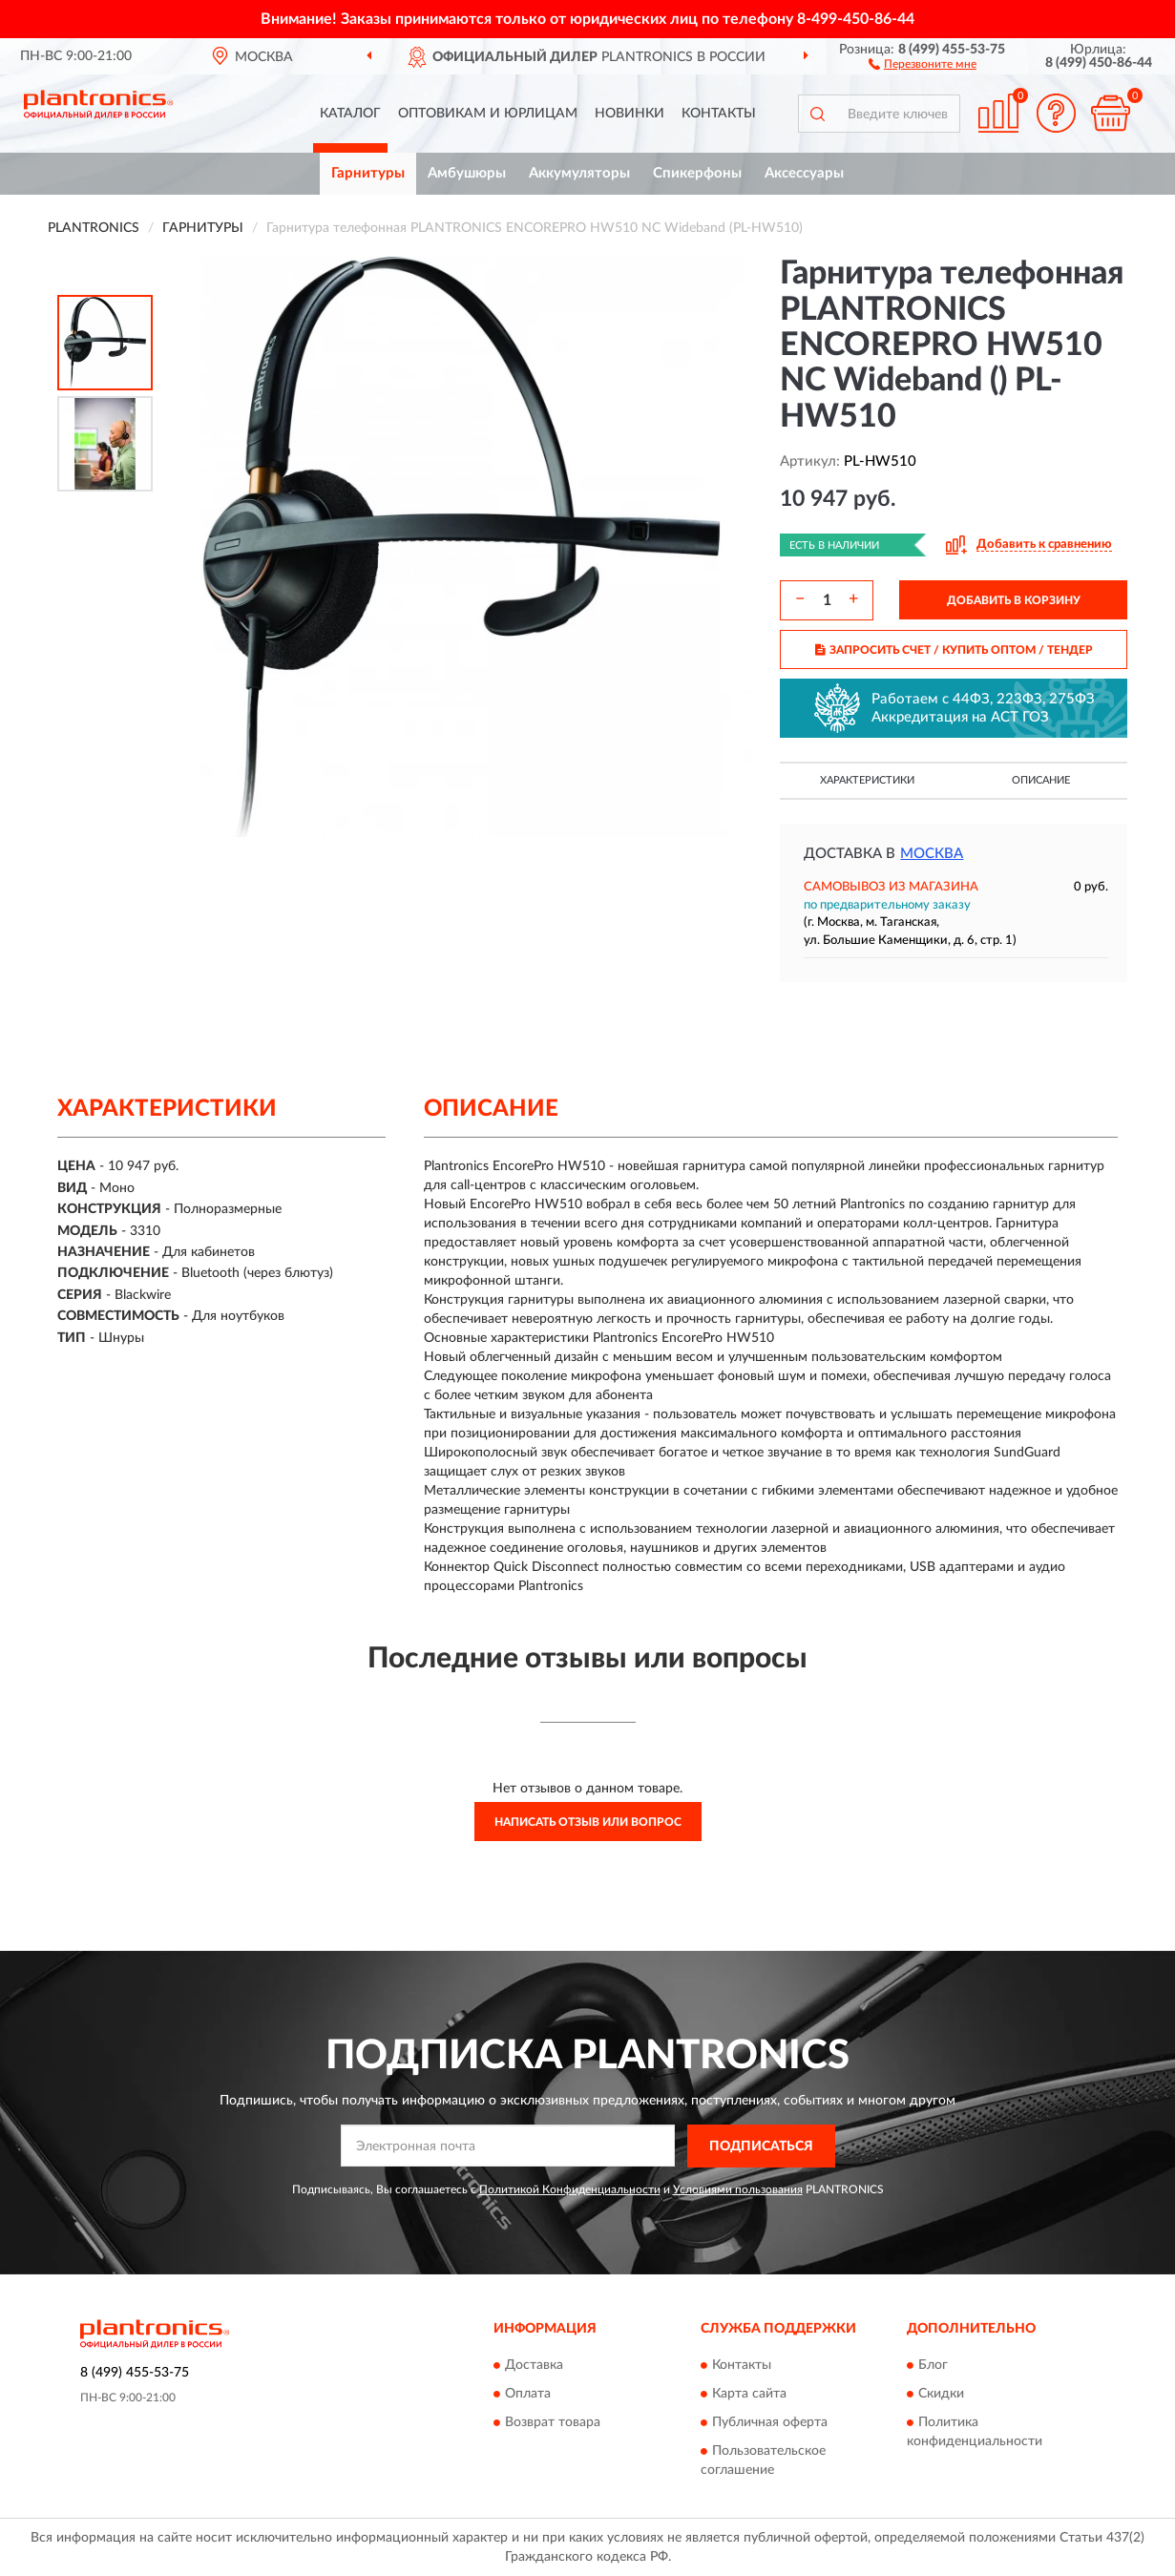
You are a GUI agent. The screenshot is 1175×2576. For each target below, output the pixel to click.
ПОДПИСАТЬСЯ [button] (761, 2146)
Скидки (941, 2394)
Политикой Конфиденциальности (570, 2189)
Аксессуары (804, 173)
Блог (933, 2366)
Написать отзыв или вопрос (588, 1822)
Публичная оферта (770, 2423)
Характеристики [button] (867, 780)
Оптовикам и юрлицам (487, 113)
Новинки (629, 113)
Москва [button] (931, 854)
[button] (922, 63)
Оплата (528, 2394)
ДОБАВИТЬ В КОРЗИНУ (1014, 600)
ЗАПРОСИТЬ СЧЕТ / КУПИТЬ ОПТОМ (954, 650)
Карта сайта (749, 2394)
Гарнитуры (368, 173)
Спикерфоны (697, 173)
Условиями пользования (738, 2189)
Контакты (719, 113)
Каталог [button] (350, 113)
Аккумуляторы (579, 173)
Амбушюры (467, 173)
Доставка (534, 2366)
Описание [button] (1041, 780)
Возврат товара (552, 2423)
